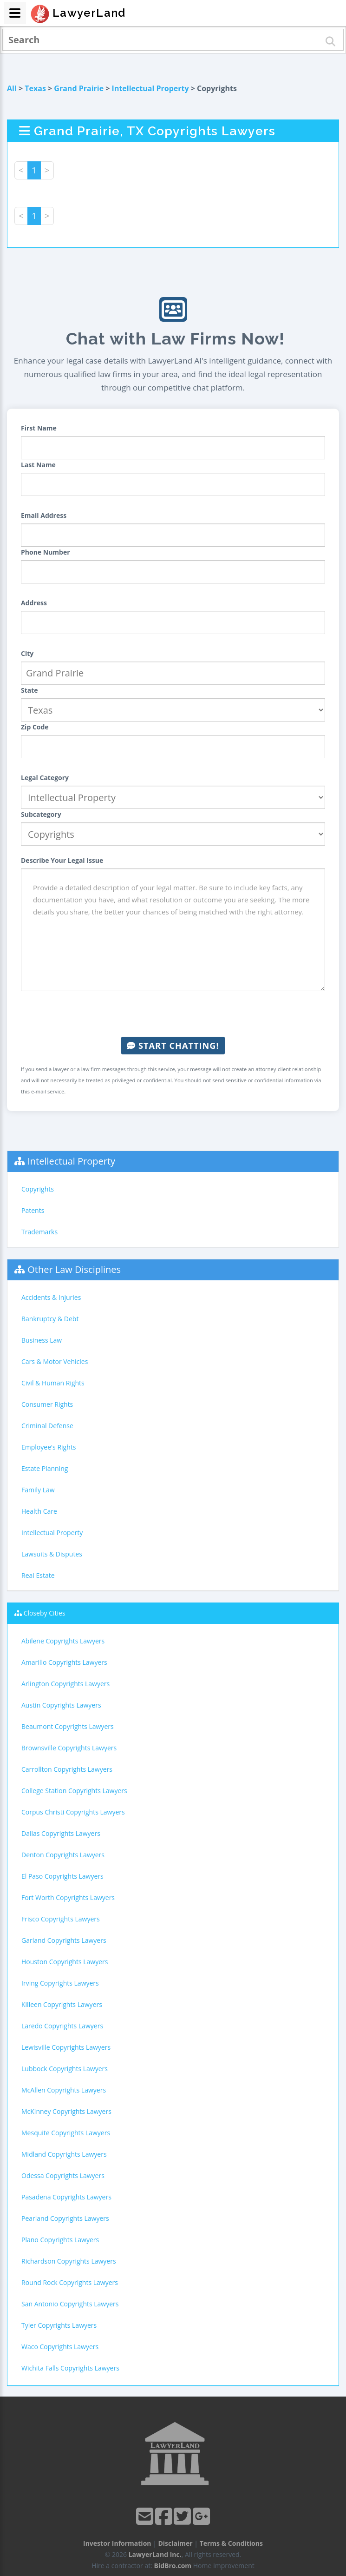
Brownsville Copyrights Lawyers (69, 1747)
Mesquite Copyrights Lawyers (65, 2132)
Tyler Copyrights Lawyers (59, 2325)
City (27, 653)
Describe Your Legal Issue (62, 860)
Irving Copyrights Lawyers (60, 1983)
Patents (32, 1210)
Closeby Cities (44, 1613)
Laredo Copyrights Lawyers (62, 2025)
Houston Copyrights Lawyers (64, 1961)
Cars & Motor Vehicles (54, 1361)
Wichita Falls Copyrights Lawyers (70, 2368)
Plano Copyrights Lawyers (60, 2239)
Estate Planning (44, 1468)
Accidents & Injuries (51, 1297)
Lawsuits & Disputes (51, 1554)
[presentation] (173, 1014)
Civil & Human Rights (53, 1382)
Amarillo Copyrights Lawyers (64, 1662)
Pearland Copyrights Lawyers (65, 2218)
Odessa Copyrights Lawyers (62, 2175)
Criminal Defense (47, 1425)
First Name (39, 428)
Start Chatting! (173, 1045)
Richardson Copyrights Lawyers (68, 2261)
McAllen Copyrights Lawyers (63, 2090)
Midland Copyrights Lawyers (64, 2154)
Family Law (38, 1489)
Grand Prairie (79, 88)
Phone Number (45, 552)
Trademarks (39, 1231)
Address (34, 602)
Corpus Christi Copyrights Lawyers (73, 1812)
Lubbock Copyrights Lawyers (64, 2068)
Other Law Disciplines (74, 1269)
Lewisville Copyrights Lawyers (66, 2047)
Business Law (41, 1340)
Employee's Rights (48, 1447)
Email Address (43, 515)
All (12, 88)
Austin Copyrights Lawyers (61, 1705)
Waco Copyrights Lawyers (59, 2346)
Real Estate (38, 1575)
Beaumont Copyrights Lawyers (67, 1726)
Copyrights (37, 1189)
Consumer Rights (47, 1404)
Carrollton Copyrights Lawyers (66, 1769)
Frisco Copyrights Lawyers (60, 1918)
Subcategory (41, 814)
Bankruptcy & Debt (49, 1318)
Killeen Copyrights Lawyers (61, 2004)
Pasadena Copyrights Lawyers (66, 2196)
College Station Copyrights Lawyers (74, 1790)
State (29, 690)
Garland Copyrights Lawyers (63, 1940)
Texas (35, 88)
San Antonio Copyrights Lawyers (69, 2303)
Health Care (39, 1511)
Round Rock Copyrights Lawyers (69, 2282)
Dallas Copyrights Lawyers (60, 1833)
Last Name (38, 464)
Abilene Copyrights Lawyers (62, 1640)
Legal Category (45, 777)
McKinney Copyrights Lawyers (66, 2111)
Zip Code (35, 726)
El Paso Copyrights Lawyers (62, 1876)
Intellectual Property (150, 88)
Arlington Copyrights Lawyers (65, 1683)
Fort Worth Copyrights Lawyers (68, 1897)
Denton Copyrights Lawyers (62, 1854)
